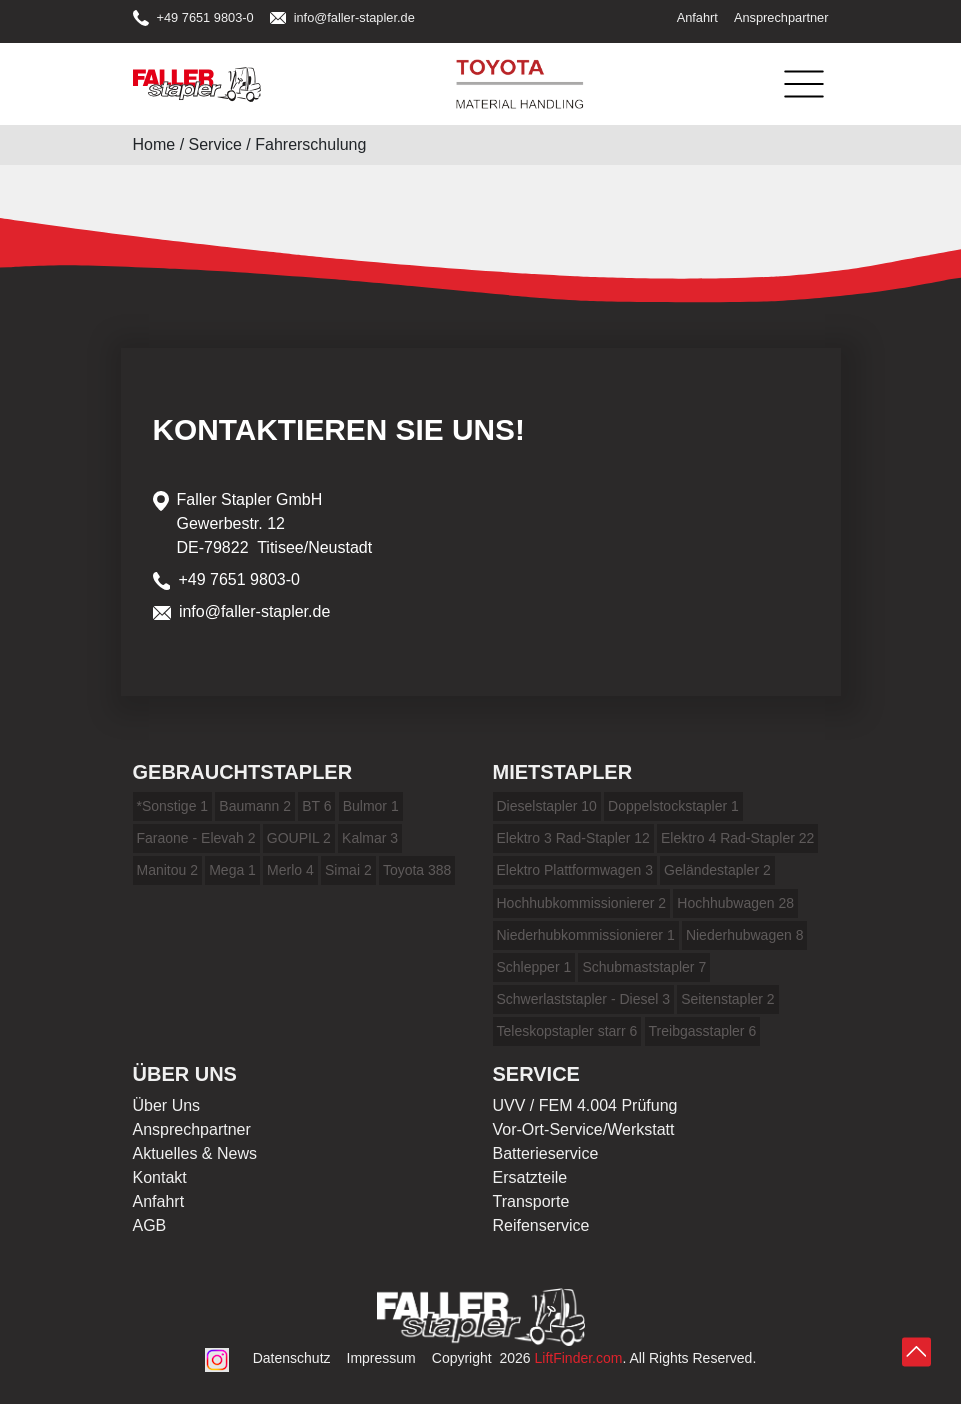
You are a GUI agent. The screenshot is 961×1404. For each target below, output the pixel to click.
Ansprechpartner (781, 17)
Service (215, 144)
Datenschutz (292, 1358)
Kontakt (160, 1177)
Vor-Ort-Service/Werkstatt (584, 1129)
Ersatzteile (530, 1177)
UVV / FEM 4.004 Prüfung (585, 1105)
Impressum (381, 1358)
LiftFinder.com (579, 1358)
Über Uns (167, 1105)
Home (154, 144)
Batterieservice (546, 1153)
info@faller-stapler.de (342, 17)
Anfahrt (697, 17)
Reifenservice (541, 1225)
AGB (150, 1225)
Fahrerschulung (310, 144)
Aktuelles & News (195, 1153)
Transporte (531, 1201)
